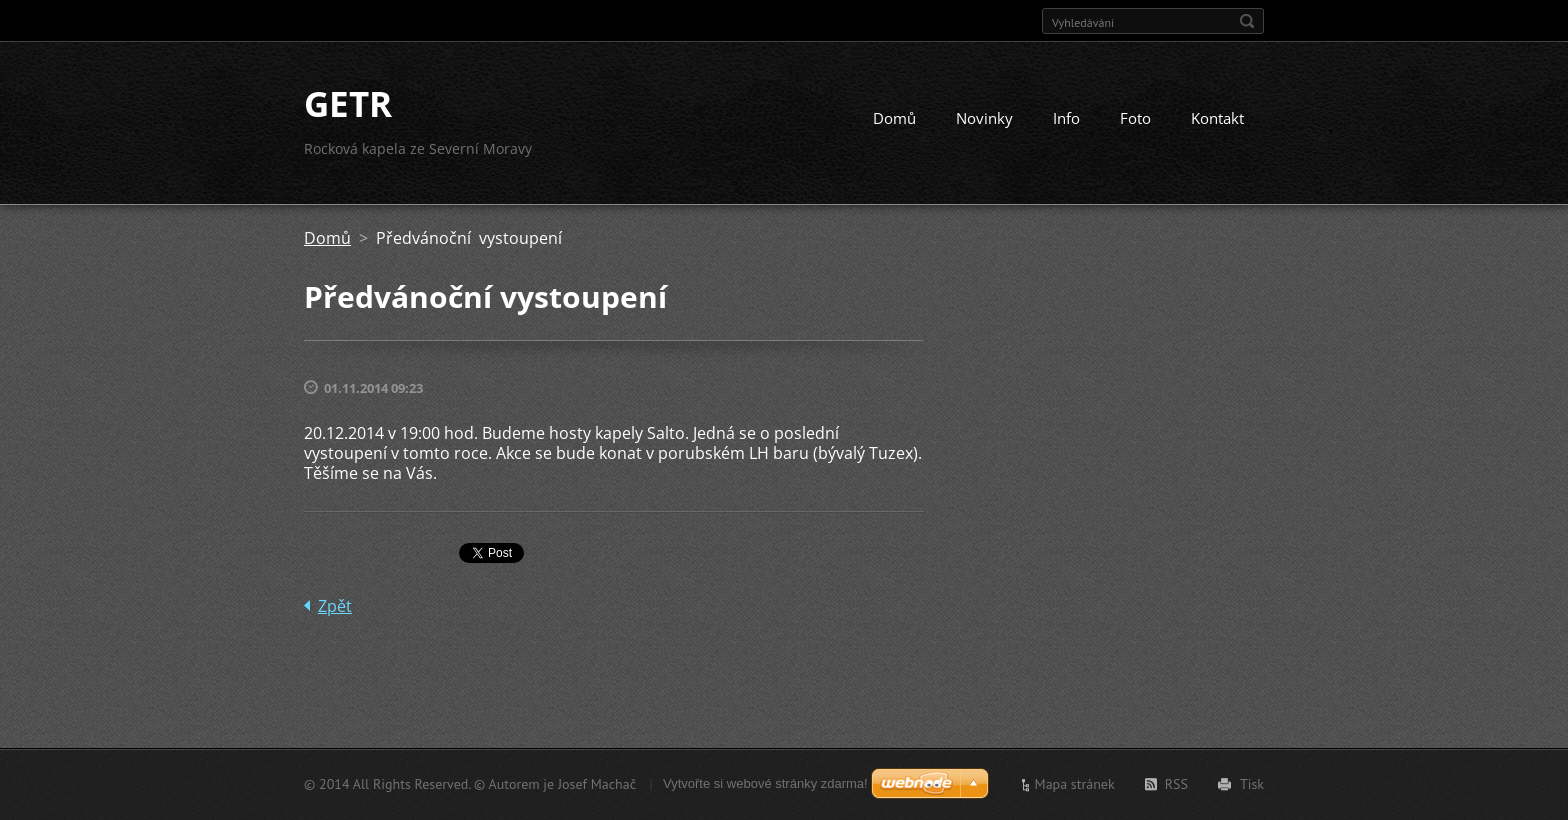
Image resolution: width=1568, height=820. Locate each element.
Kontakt (1217, 118)
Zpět (335, 606)
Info (1066, 118)
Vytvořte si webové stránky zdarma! (765, 783)
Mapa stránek (1075, 784)
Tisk (1252, 784)
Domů (894, 118)
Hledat (1247, 21)
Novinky (984, 118)
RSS (1176, 784)
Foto (1135, 118)
